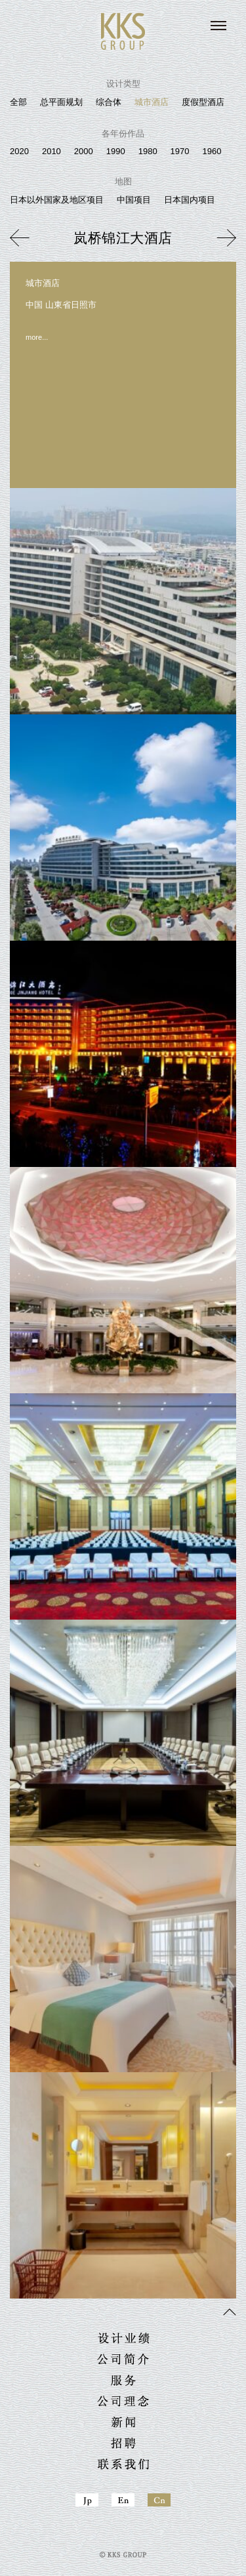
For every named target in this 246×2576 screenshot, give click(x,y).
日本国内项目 (189, 200)
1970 (180, 151)
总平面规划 (61, 102)
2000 (83, 151)
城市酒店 (151, 102)
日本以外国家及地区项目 (57, 200)
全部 (18, 102)
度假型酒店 (203, 102)
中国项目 (134, 200)
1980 (147, 151)
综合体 (108, 102)
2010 (51, 151)
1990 (115, 151)
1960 (212, 151)
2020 (19, 151)
